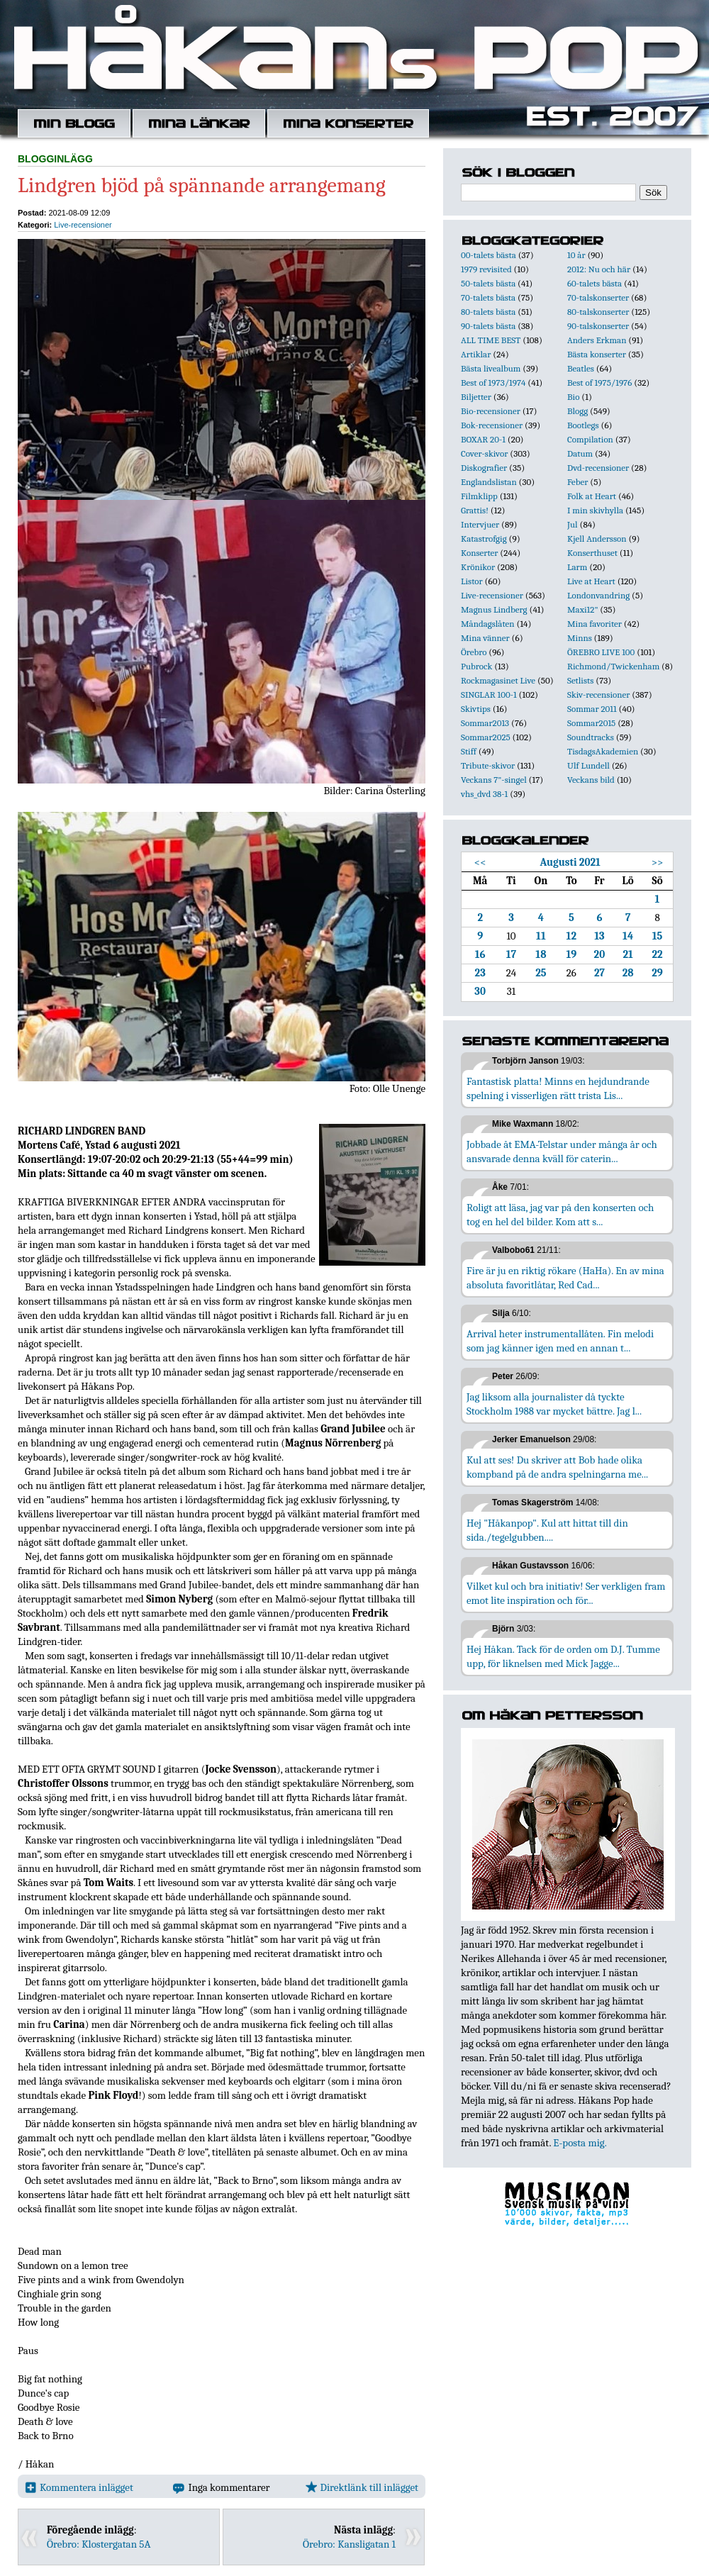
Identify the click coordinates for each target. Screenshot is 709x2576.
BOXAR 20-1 (483, 439)
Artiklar (476, 354)
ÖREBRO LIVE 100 (601, 652)
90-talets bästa (488, 325)
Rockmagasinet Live (498, 680)
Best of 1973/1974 (493, 382)
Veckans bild (591, 779)
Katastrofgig (484, 538)
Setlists (580, 680)
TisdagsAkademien (602, 751)
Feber (577, 481)
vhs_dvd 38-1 (484, 793)
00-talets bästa (488, 255)
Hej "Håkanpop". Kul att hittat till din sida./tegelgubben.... (547, 1530)
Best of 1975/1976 (599, 382)
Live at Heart (591, 581)
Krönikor (478, 567)
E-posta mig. (579, 2142)
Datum (580, 453)
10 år (576, 255)
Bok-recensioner (492, 425)
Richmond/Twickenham (613, 666)
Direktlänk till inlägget (362, 2487)
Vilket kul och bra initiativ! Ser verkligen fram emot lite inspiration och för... (566, 1593)
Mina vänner (485, 637)
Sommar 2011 (592, 708)
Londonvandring (598, 595)
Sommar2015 (591, 723)
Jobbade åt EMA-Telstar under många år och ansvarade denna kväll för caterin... (562, 1151)
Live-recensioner (82, 225)
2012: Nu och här (598, 269)
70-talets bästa (488, 297)
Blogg (577, 411)
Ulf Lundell (588, 765)
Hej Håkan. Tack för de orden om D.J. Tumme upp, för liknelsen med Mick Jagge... (563, 1656)
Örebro (473, 652)
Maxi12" (582, 609)
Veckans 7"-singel (494, 779)
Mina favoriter (594, 623)
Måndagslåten (488, 623)
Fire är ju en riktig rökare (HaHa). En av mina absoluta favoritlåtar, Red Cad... (565, 1277)
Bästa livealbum (490, 368)
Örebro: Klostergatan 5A (98, 2544)
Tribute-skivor (488, 765)
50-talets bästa (488, 283)
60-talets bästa (594, 283)
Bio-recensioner (490, 411)
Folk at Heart (591, 496)
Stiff (468, 751)
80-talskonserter (598, 311)
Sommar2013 (485, 723)
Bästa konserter (596, 354)
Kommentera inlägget (79, 2487)
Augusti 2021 (570, 862)
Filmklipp (479, 496)
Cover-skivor (484, 453)
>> (658, 862)
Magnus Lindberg (494, 609)
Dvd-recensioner (598, 467)
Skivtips (476, 708)
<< (480, 862)
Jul (572, 524)
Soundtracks (590, 737)
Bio (573, 396)
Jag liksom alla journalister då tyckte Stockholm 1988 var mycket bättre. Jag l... (554, 1403)
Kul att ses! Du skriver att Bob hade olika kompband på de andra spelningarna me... (557, 1467)
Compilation (590, 439)
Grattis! (475, 510)
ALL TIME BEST (490, 340)
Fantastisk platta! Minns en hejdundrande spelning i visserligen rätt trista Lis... (558, 1088)
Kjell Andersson (597, 538)
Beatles (580, 368)
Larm (577, 567)
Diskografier (484, 467)
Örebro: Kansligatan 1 (349, 2544)
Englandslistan (489, 481)
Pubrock (476, 666)
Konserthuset (592, 552)
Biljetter (476, 396)
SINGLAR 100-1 (489, 694)
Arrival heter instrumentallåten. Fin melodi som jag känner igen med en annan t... (560, 1340)
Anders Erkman (596, 340)
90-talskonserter (598, 325)
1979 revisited (486, 269)
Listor (472, 581)
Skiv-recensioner (598, 694)
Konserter (479, 552)
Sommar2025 (485, 737)
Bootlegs (583, 425)
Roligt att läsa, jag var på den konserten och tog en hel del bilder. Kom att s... (560, 1214)
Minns (579, 637)
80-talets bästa (488, 311)
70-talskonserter (598, 297)
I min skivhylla (595, 510)
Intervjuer (480, 524)
